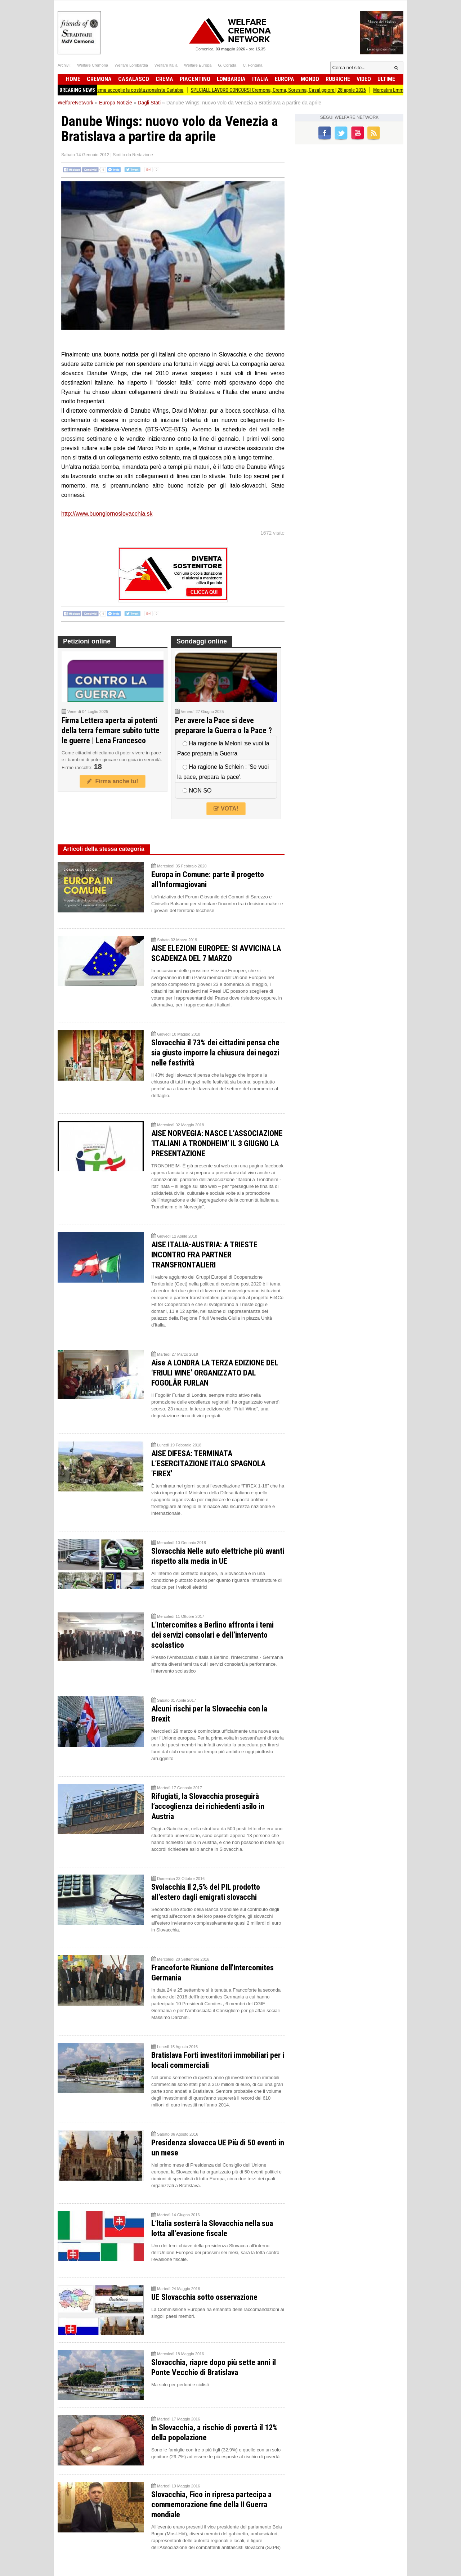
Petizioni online (87, 641)
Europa (284, 79)
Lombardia (231, 79)
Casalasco (133, 79)
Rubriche (338, 79)
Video (364, 79)
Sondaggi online (201, 641)
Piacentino (195, 79)
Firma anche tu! (112, 781)
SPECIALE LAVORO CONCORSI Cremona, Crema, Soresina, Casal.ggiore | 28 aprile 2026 (288, 90)
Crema (164, 79)
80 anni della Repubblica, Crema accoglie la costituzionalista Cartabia (121, 90)
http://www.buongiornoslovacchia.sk (106, 514)
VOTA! (226, 808)
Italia (260, 79)
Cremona (99, 79)
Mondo (310, 79)
